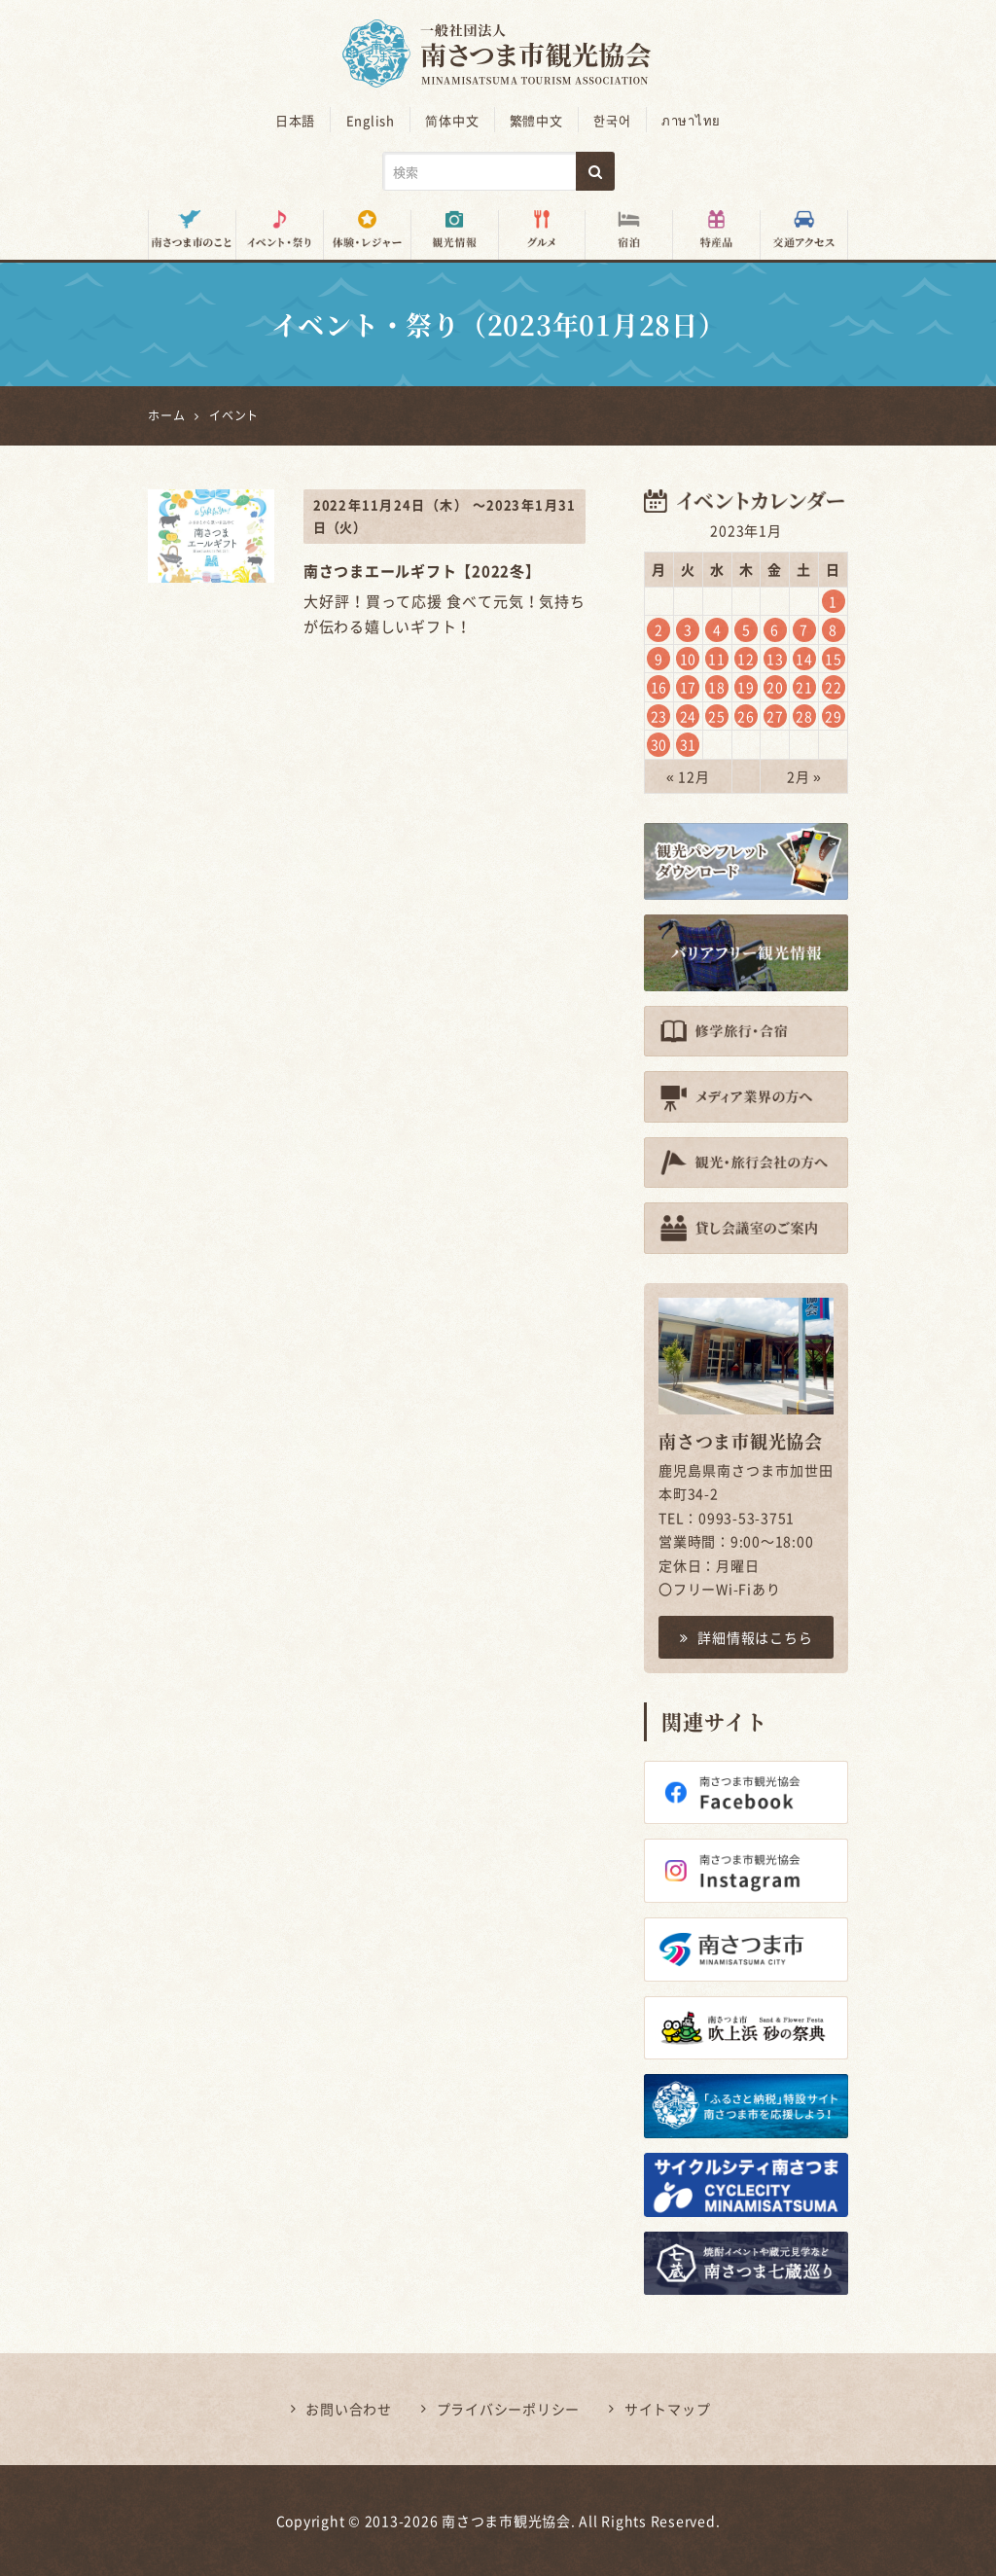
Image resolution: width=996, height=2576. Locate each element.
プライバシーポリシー (509, 2408)
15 (833, 658)
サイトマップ (667, 2408)
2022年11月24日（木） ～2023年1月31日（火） (444, 515)
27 (775, 716)
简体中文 (453, 120)
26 (746, 716)
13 (775, 658)
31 (688, 744)
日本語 (296, 120)
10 (688, 658)
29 (833, 716)
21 (804, 687)
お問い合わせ (348, 2408)
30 (659, 744)
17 (688, 687)
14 (804, 658)
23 (659, 716)
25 (717, 716)
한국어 (611, 120)
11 (717, 658)
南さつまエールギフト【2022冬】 (422, 571)
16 (659, 687)
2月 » (804, 776)
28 (804, 716)
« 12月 (688, 776)
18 (717, 687)
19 (746, 687)
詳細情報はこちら (746, 1637)
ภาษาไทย (690, 120)
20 (775, 687)
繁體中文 (536, 120)
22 (833, 687)
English (370, 120)
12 (746, 658)
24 (688, 716)
